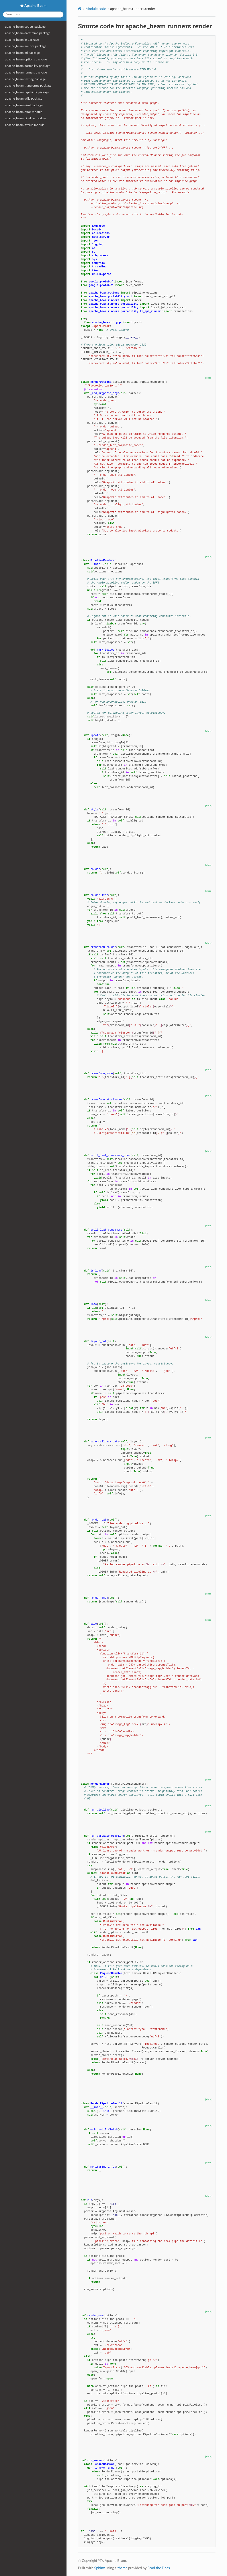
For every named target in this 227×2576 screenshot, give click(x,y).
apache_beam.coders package (25, 26)
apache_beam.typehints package (27, 92)
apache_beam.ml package (22, 52)
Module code (96, 9)
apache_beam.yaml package (24, 105)
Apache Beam (35, 6)
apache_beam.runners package (26, 72)
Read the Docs (158, 2568)
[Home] (79, 9)
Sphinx (99, 2568)
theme (122, 2568)
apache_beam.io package (22, 39)
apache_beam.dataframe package (27, 33)
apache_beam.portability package (27, 66)
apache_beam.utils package (23, 98)
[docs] (209, 378)
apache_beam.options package (26, 59)
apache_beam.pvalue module (24, 125)
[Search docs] (33, 14)
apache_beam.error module (23, 112)
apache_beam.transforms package (28, 85)
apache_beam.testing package (25, 79)
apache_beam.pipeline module (25, 118)
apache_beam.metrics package (25, 46)
